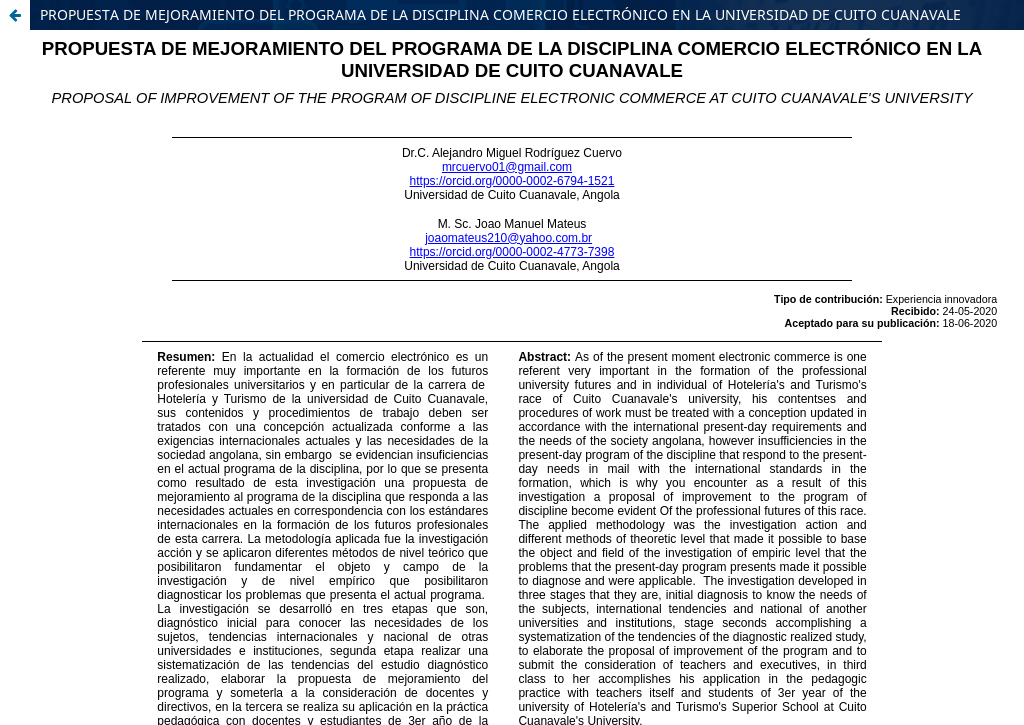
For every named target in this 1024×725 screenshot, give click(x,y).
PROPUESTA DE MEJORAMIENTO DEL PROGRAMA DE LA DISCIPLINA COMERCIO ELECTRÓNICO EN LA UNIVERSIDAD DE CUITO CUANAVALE (500, 14)
